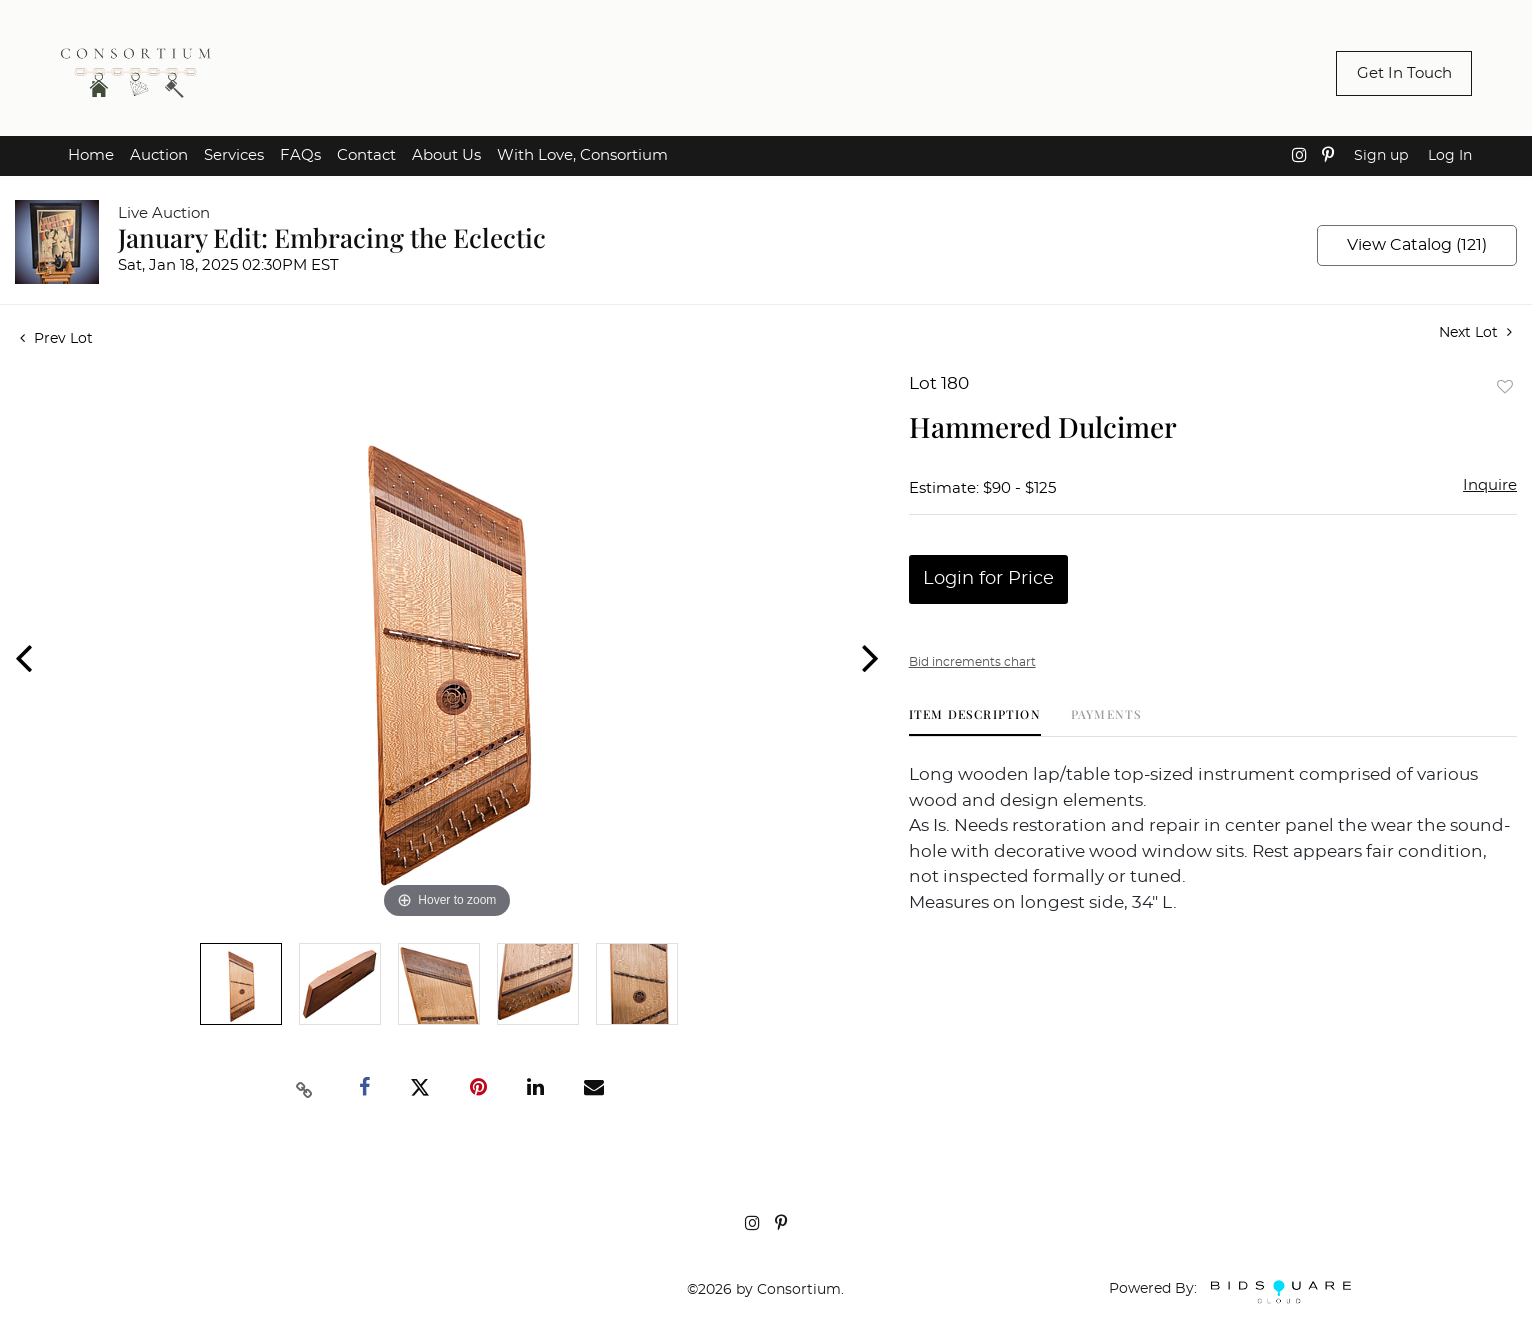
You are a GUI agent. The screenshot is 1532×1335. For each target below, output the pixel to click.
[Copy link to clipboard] (304, 1088)
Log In (1450, 156)
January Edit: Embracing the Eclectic (332, 237)
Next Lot (1475, 332)
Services (234, 155)
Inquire (1490, 485)
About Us (446, 155)
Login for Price (988, 579)
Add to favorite (1505, 386)
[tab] (975, 721)
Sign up (1381, 156)
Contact (366, 155)
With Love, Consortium (582, 155)
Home (91, 155)
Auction (159, 155)
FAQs (300, 155)
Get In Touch (1404, 73)
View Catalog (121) (1417, 245)
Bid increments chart (972, 662)
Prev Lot (56, 339)
